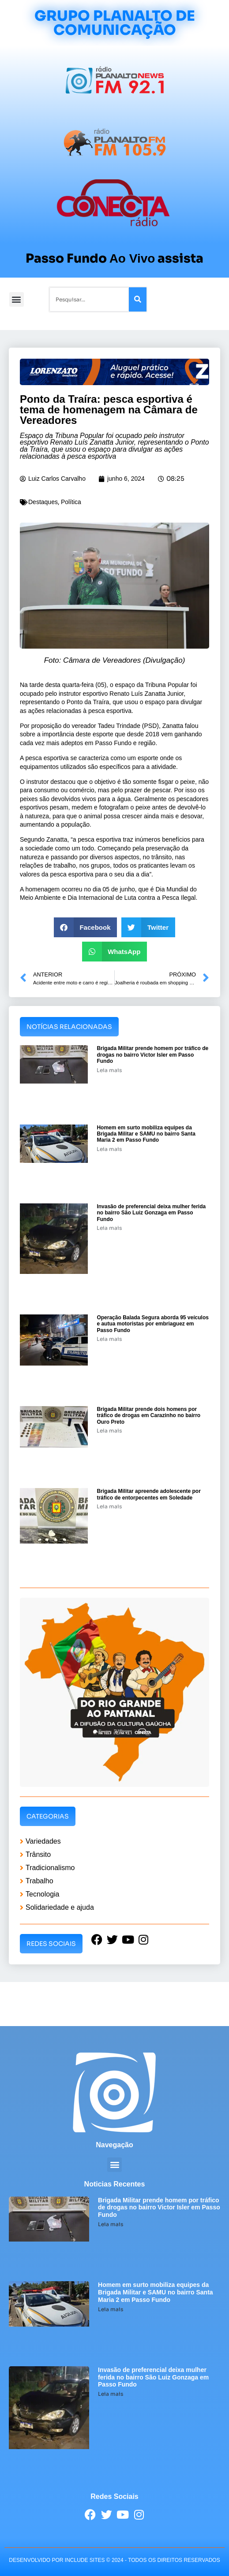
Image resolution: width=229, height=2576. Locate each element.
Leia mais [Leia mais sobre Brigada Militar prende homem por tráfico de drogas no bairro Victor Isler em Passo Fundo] (109, 1070)
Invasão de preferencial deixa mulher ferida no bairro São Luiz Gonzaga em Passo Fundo (151, 1212)
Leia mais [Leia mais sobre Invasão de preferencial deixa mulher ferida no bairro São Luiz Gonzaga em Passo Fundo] (109, 1228)
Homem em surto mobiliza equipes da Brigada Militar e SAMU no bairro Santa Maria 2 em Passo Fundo (146, 1134)
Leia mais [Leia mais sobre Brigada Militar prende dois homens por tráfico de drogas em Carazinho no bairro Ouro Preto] (109, 1430)
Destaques (43, 501)
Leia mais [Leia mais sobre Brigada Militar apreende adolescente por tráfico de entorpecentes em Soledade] (109, 1506)
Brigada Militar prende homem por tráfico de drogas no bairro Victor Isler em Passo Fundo (152, 1054)
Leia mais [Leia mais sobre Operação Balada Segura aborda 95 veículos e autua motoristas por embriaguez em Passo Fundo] (109, 1339)
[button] (16, 299)
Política (71, 501)
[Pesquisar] (137, 299)
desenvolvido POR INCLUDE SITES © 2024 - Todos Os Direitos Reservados (114, 2560)
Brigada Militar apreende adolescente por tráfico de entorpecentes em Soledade (148, 1494)
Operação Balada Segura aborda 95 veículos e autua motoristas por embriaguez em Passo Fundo (152, 1323)
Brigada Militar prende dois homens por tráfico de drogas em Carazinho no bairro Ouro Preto (148, 1415)
